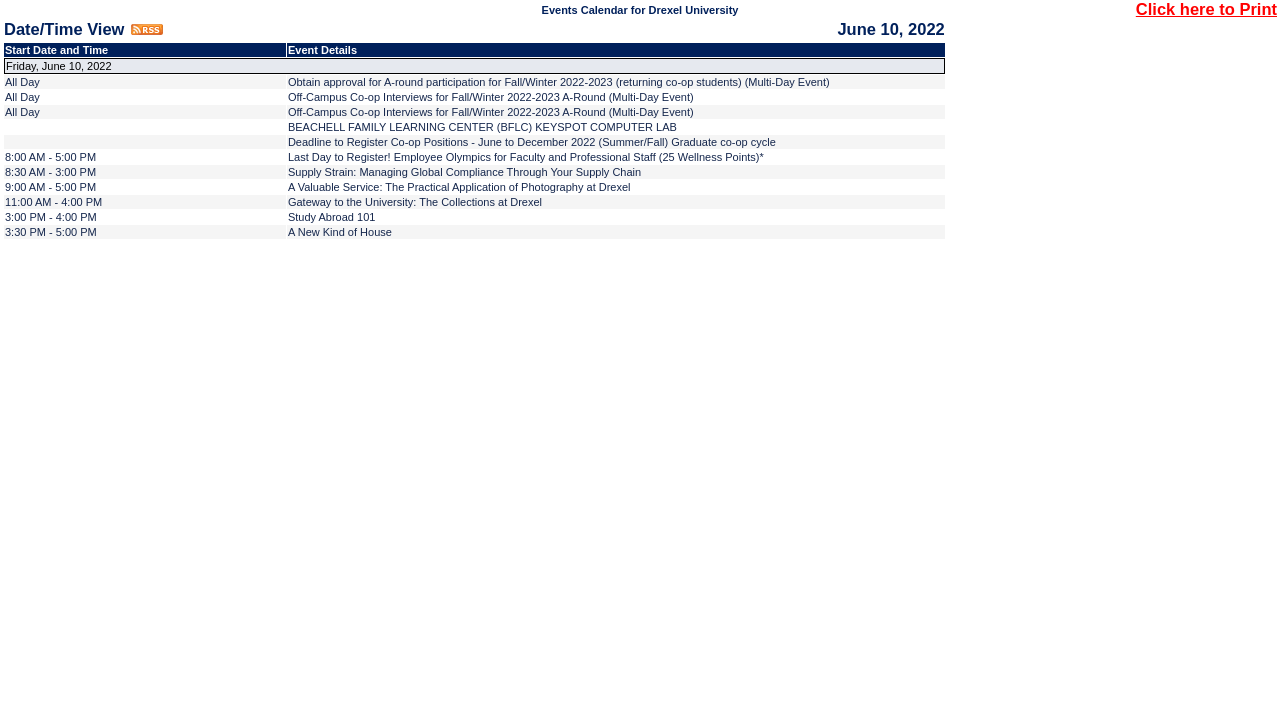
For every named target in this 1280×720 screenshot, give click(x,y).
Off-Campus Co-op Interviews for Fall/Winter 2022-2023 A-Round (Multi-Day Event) (491, 97)
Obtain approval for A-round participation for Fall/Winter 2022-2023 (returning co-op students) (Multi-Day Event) (559, 82)
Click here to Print (1206, 9)
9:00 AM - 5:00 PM (50, 187)
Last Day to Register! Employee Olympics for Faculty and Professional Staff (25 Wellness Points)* (526, 157)
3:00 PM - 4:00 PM (51, 217)
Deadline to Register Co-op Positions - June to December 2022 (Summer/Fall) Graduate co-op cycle (532, 142)
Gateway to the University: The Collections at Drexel (415, 202)
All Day (22, 82)
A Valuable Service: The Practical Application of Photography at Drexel (459, 187)
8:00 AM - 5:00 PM (50, 157)
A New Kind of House (340, 232)
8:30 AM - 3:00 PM (50, 172)
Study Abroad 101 (331, 217)
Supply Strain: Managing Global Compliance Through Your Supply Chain (464, 172)
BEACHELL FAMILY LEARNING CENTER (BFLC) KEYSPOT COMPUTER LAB (482, 127)
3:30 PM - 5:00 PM (51, 232)
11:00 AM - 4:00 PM (53, 202)
